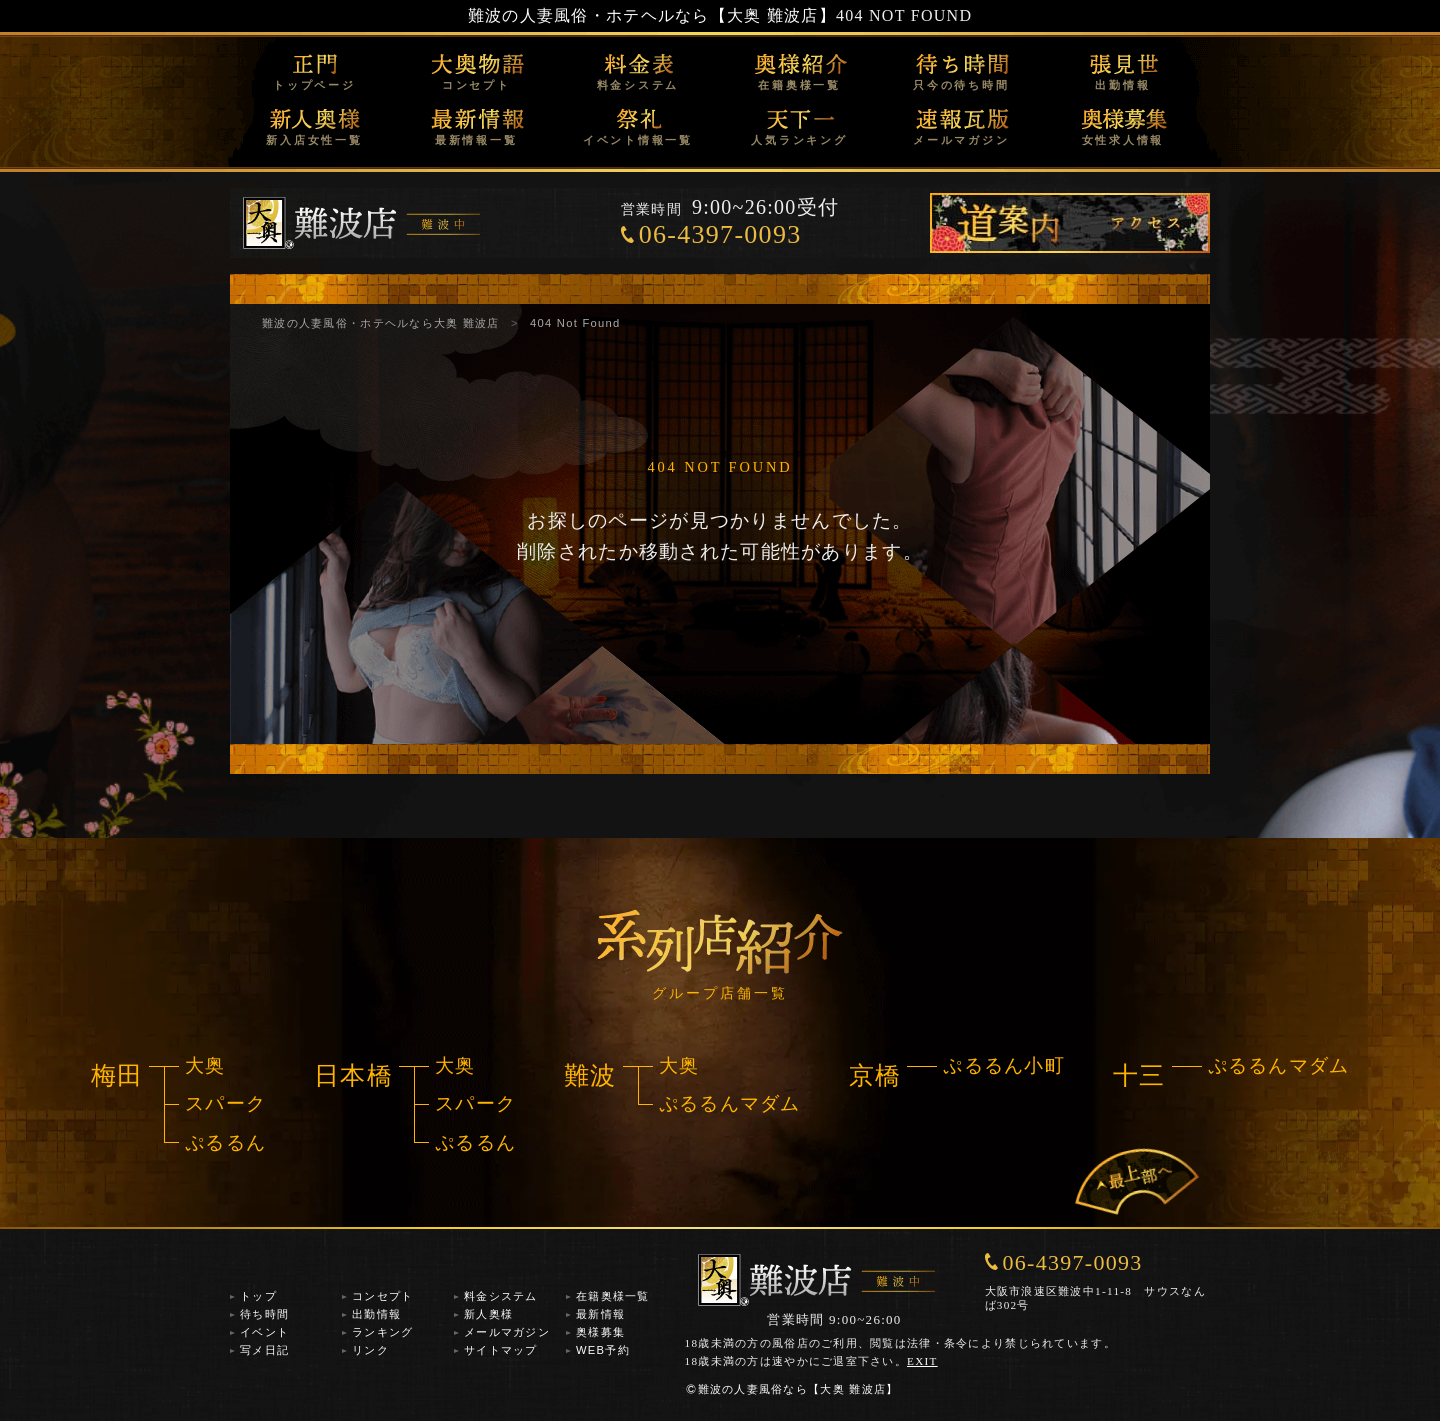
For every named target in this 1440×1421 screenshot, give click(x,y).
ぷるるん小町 (1004, 1065)
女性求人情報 (1123, 140)
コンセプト (476, 85)
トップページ (314, 85)
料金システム (638, 85)
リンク (370, 1350)
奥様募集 (600, 1332)
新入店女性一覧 (314, 140)
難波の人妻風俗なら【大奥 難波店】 (792, 1389)
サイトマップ (501, 1350)
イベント (264, 1332)
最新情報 (600, 1314)
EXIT (922, 1361)
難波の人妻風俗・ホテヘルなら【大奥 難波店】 (652, 15)
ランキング (382, 1332)
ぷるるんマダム (730, 1103)
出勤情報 (1122, 85)
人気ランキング (799, 140)
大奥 (205, 1065)
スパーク (225, 1103)
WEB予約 (603, 1350)
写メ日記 (264, 1350)
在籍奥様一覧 (799, 85)
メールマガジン (961, 140)
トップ (258, 1296)
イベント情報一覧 (638, 140)
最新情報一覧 (476, 140)
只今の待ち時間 (961, 85)
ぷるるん (225, 1142)
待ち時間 (264, 1314)
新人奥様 (488, 1314)
